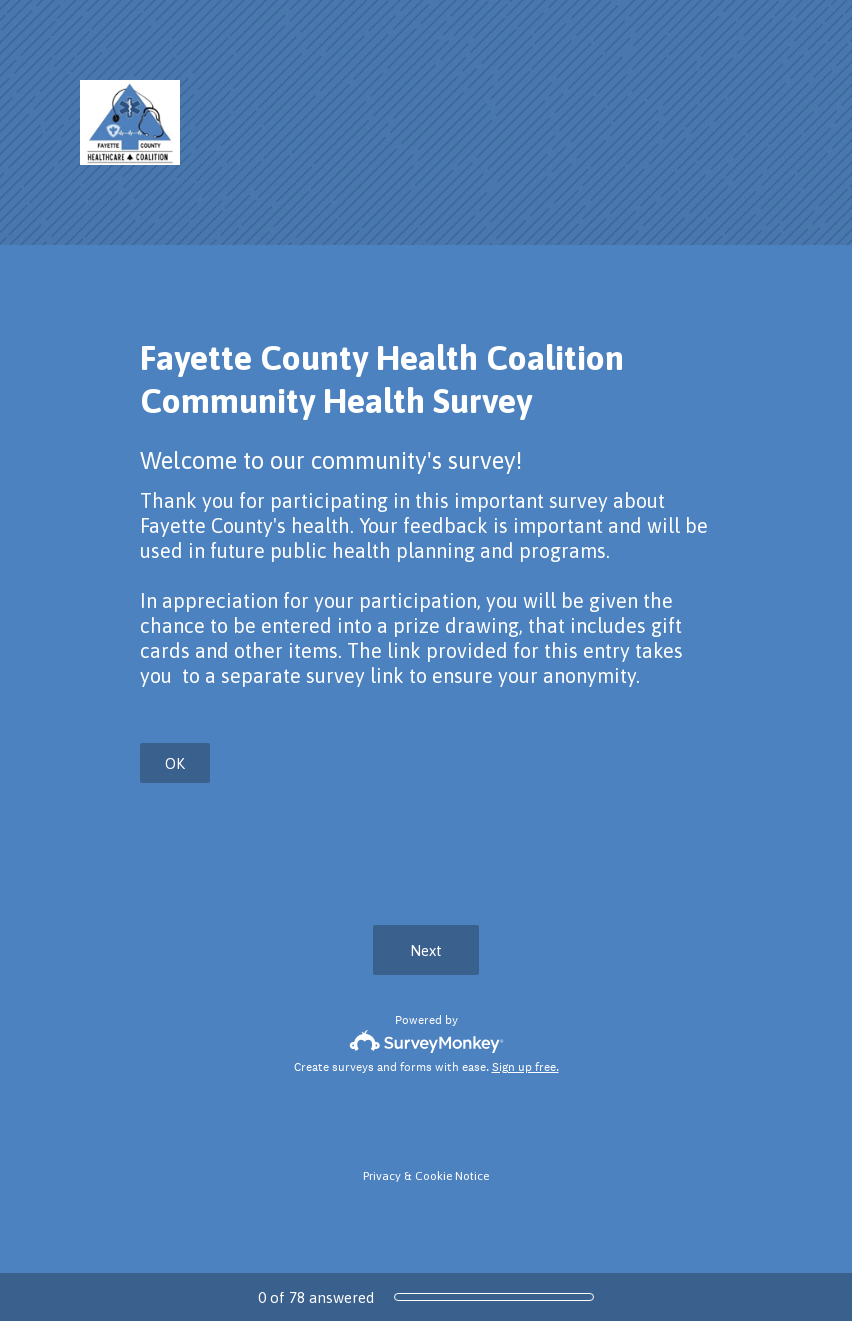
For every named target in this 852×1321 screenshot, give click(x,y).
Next (426, 950)
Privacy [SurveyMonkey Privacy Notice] (382, 1176)
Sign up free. (525, 1067)
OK (175, 763)
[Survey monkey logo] (426, 1041)
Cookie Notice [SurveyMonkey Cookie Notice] (452, 1176)
